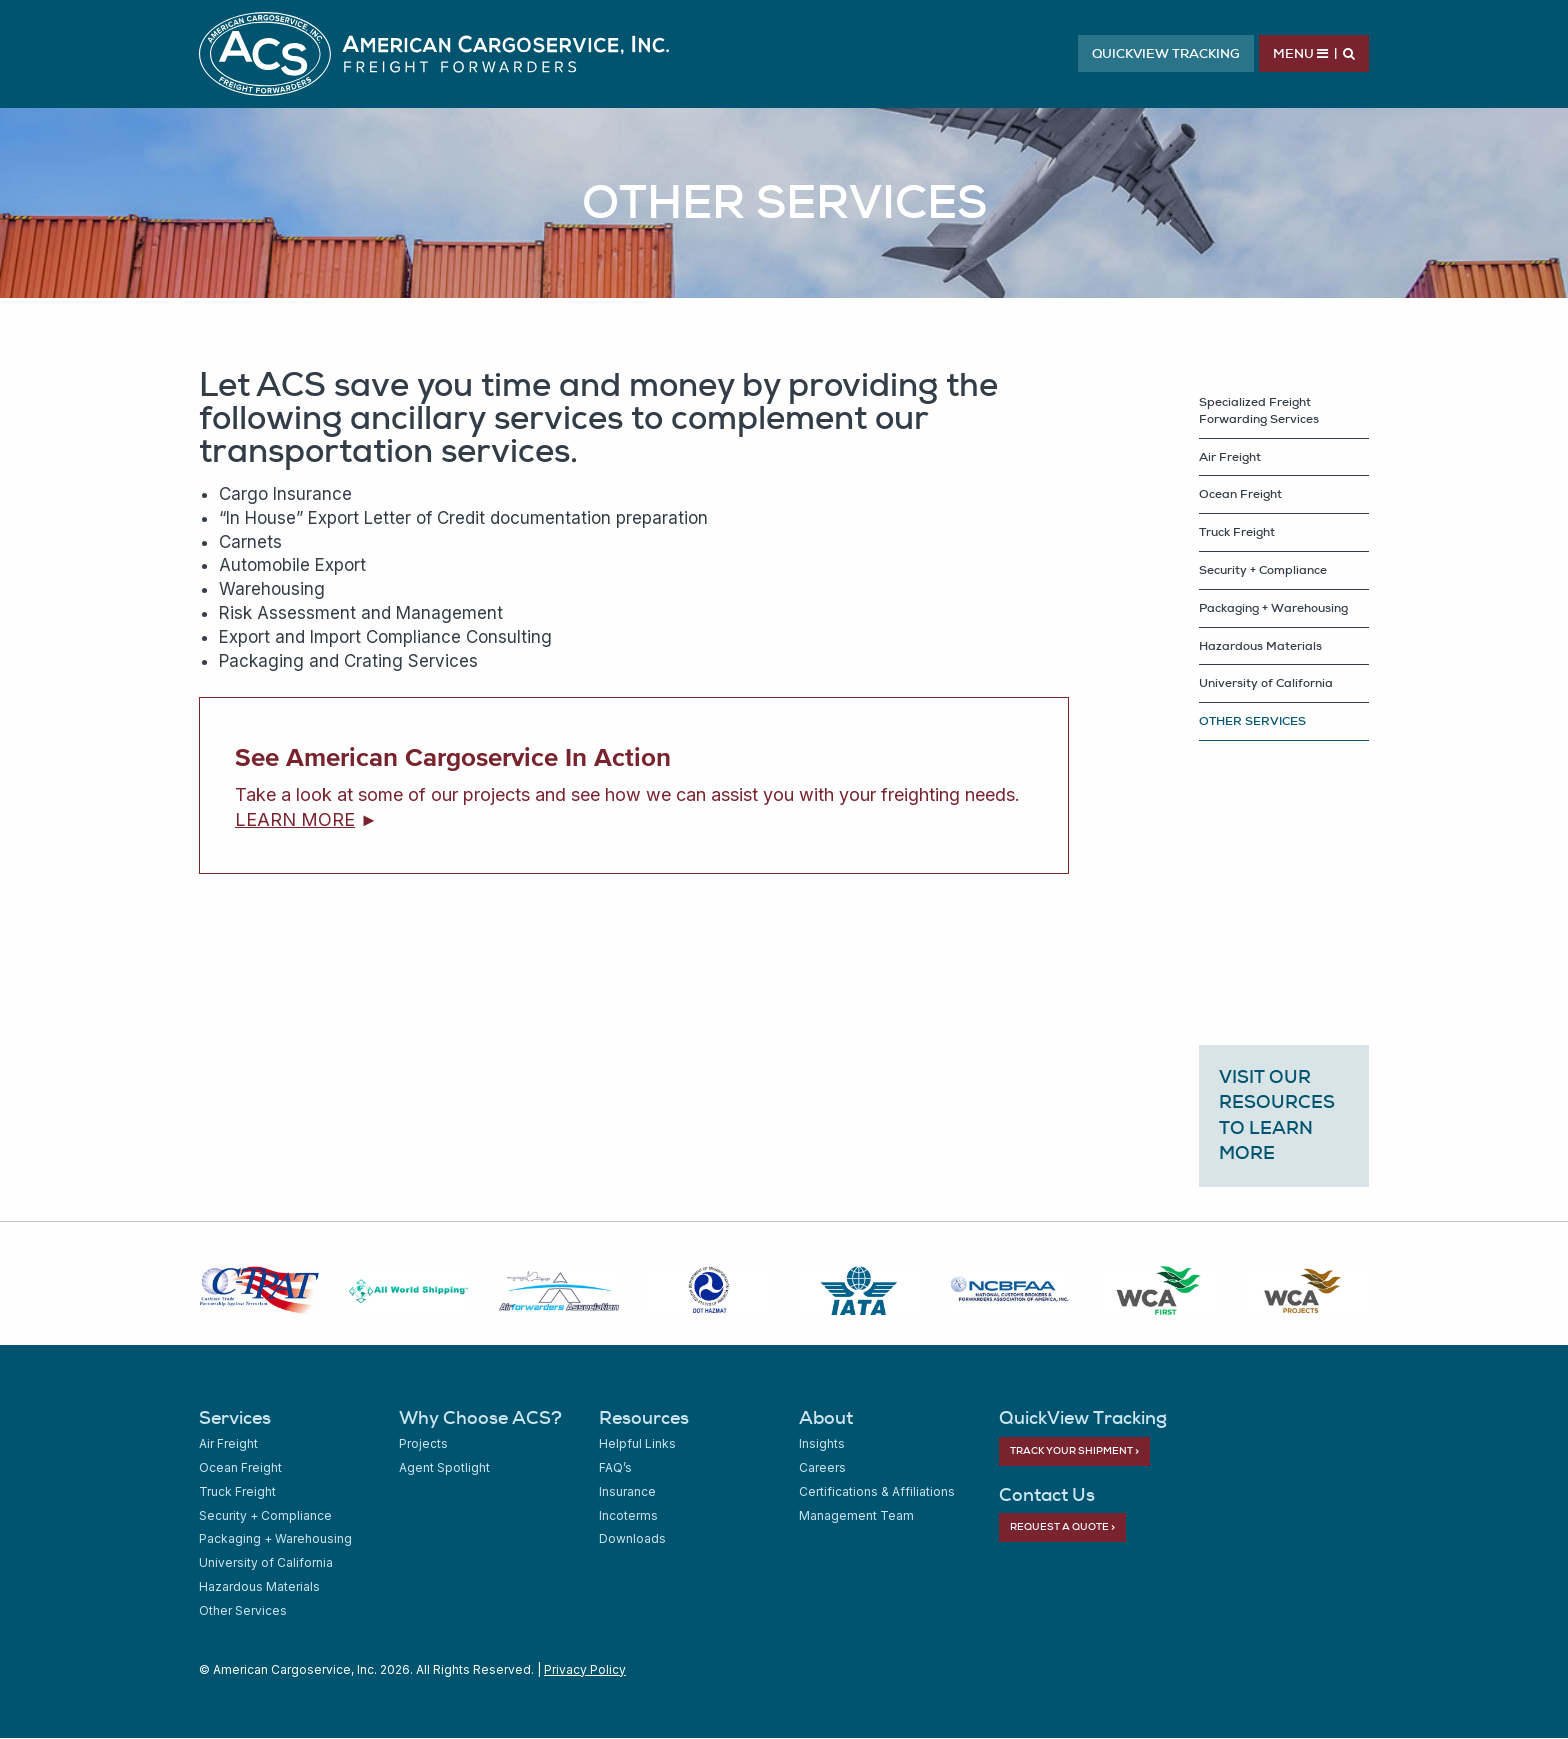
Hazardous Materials (1260, 646)
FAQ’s (615, 1467)
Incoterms (628, 1515)
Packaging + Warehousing (1273, 608)
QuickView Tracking (1166, 53)
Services (235, 1417)
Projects (423, 1443)
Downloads (632, 1538)
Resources (644, 1417)
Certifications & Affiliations (877, 1491)
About (826, 1417)
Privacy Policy (585, 1669)
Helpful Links (637, 1443)
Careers (822, 1467)
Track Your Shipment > (1074, 1450)
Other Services (243, 1610)
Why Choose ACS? (480, 1417)
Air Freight (1230, 457)
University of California (1266, 683)
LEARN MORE (295, 819)
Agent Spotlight (444, 1467)
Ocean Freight (1240, 494)
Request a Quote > (1062, 1526)
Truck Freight (1237, 532)
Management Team (856, 1515)
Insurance (627, 1491)
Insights (822, 1443)
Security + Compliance (1263, 570)
